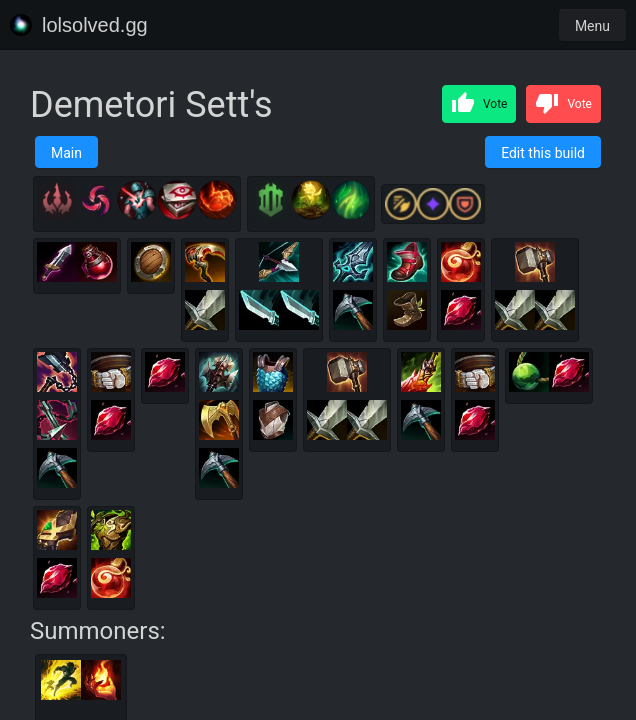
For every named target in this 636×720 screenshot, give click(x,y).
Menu (592, 26)
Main (66, 153)
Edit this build (543, 153)
